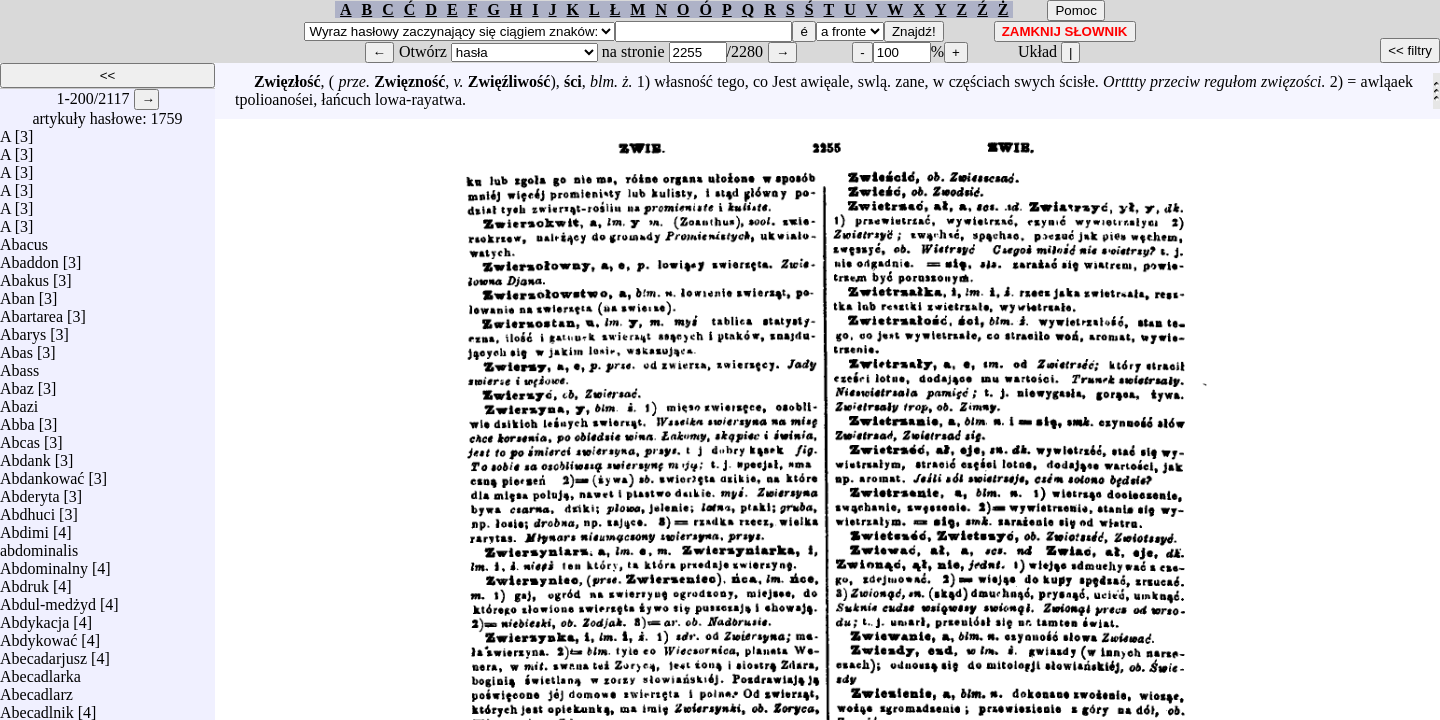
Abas (16, 347)
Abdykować (38, 635)
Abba (17, 419)
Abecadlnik (37, 707)
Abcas (20, 437)
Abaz (17, 383)
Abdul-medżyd (48, 599)
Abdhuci (27, 509)
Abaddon (29, 257)
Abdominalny (44, 563)
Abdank (25, 455)
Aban (17, 293)
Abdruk (24, 581)
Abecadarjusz (43, 653)
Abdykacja (34, 617)
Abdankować (42, 473)
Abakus (24, 275)
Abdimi (24, 527)
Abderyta (30, 491)
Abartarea (31, 311)
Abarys (23, 329)
